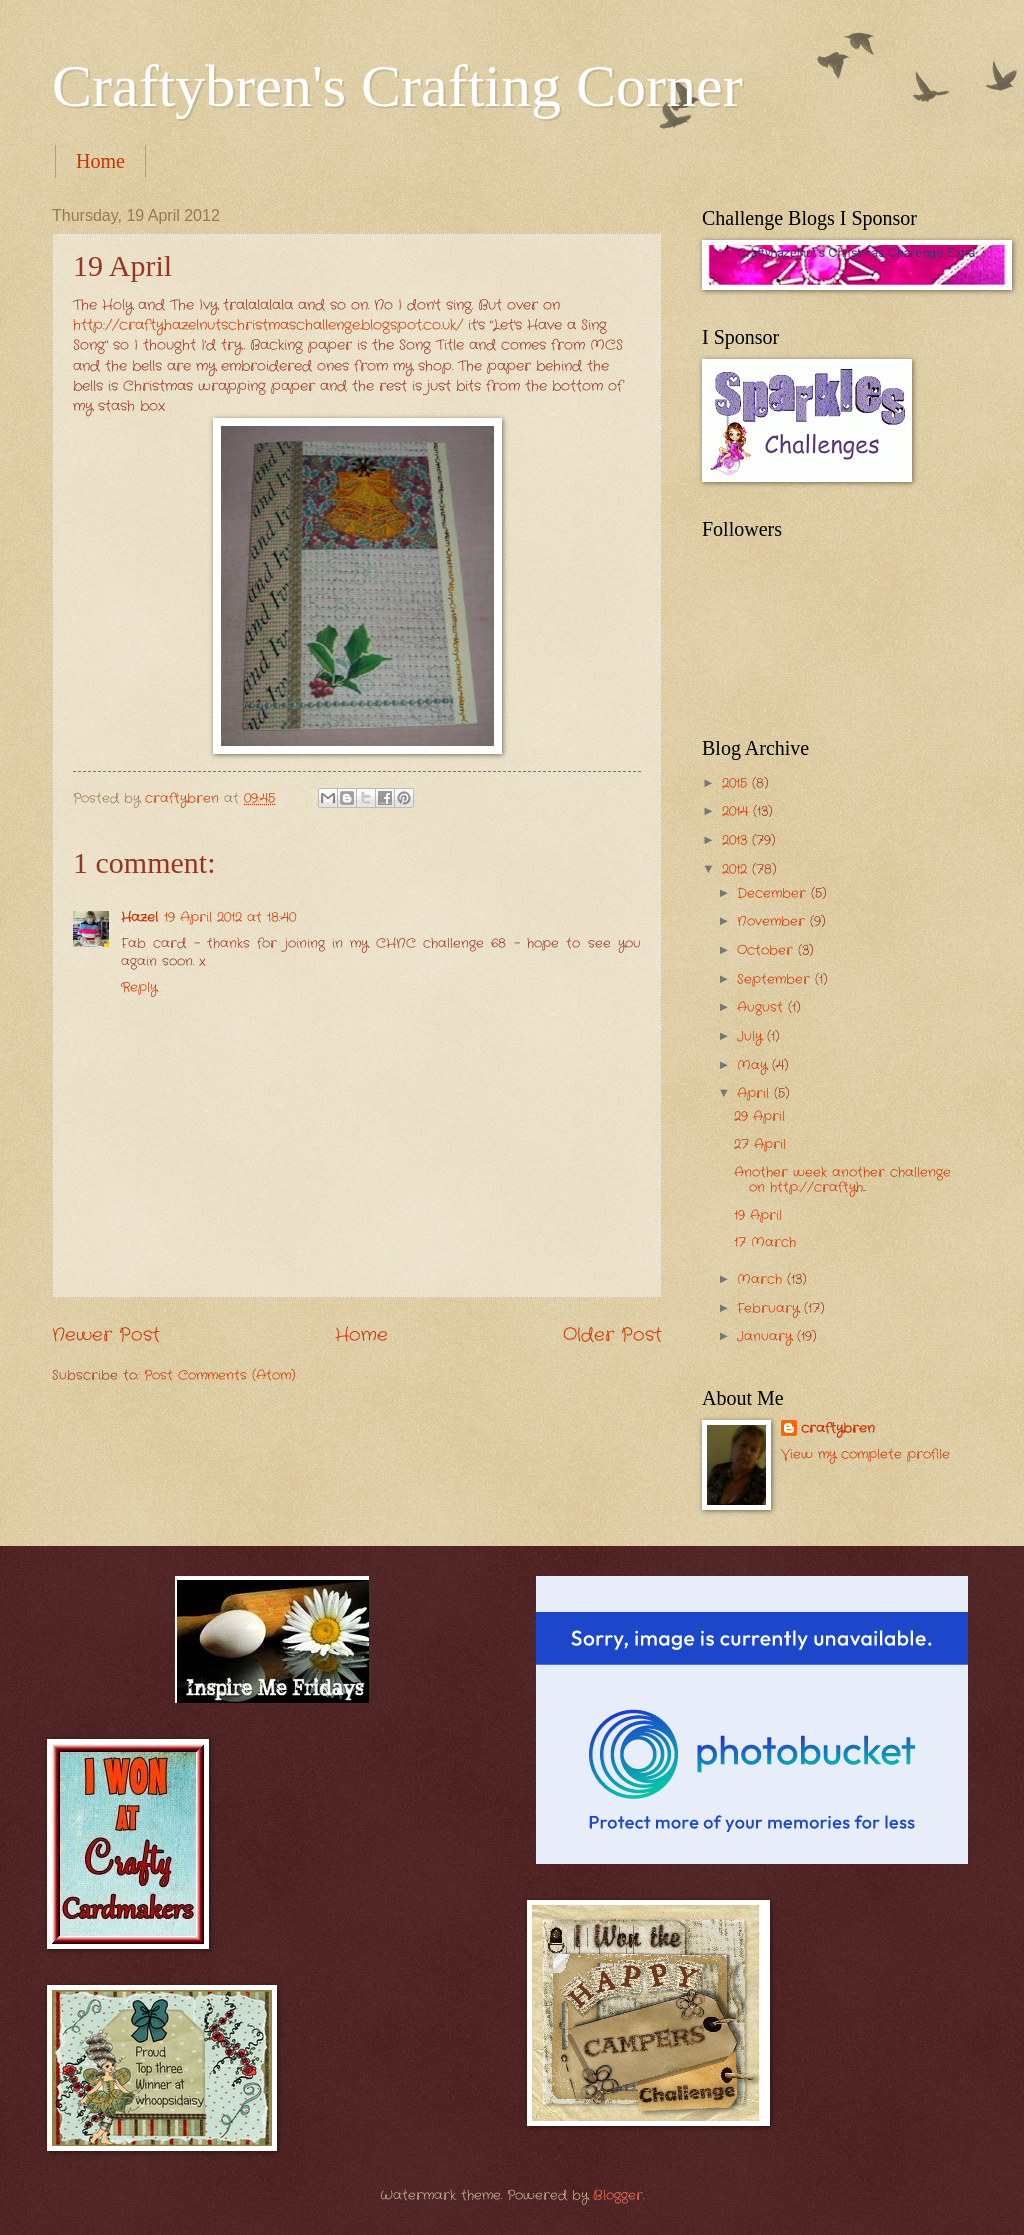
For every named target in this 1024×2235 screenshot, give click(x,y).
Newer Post (106, 1335)
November (773, 921)
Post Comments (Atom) (220, 1375)
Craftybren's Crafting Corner (397, 86)
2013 (737, 840)
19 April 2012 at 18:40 (230, 917)
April (755, 1093)
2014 (737, 811)
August (762, 1007)
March (762, 1279)
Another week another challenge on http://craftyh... (842, 1180)
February (770, 1308)
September (776, 979)
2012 (737, 869)
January (767, 1336)
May (754, 1065)
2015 (737, 783)
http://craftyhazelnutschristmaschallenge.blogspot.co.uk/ (268, 325)
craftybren (838, 1429)
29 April (759, 1116)
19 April (758, 1215)
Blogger (618, 2195)
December (774, 893)
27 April (760, 1144)
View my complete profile (865, 1454)
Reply (139, 987)
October (767, 950)
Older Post (612, 1335)
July (752, 1036)
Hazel (139, 917)
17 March (765, 1242)
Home (100, 161)
